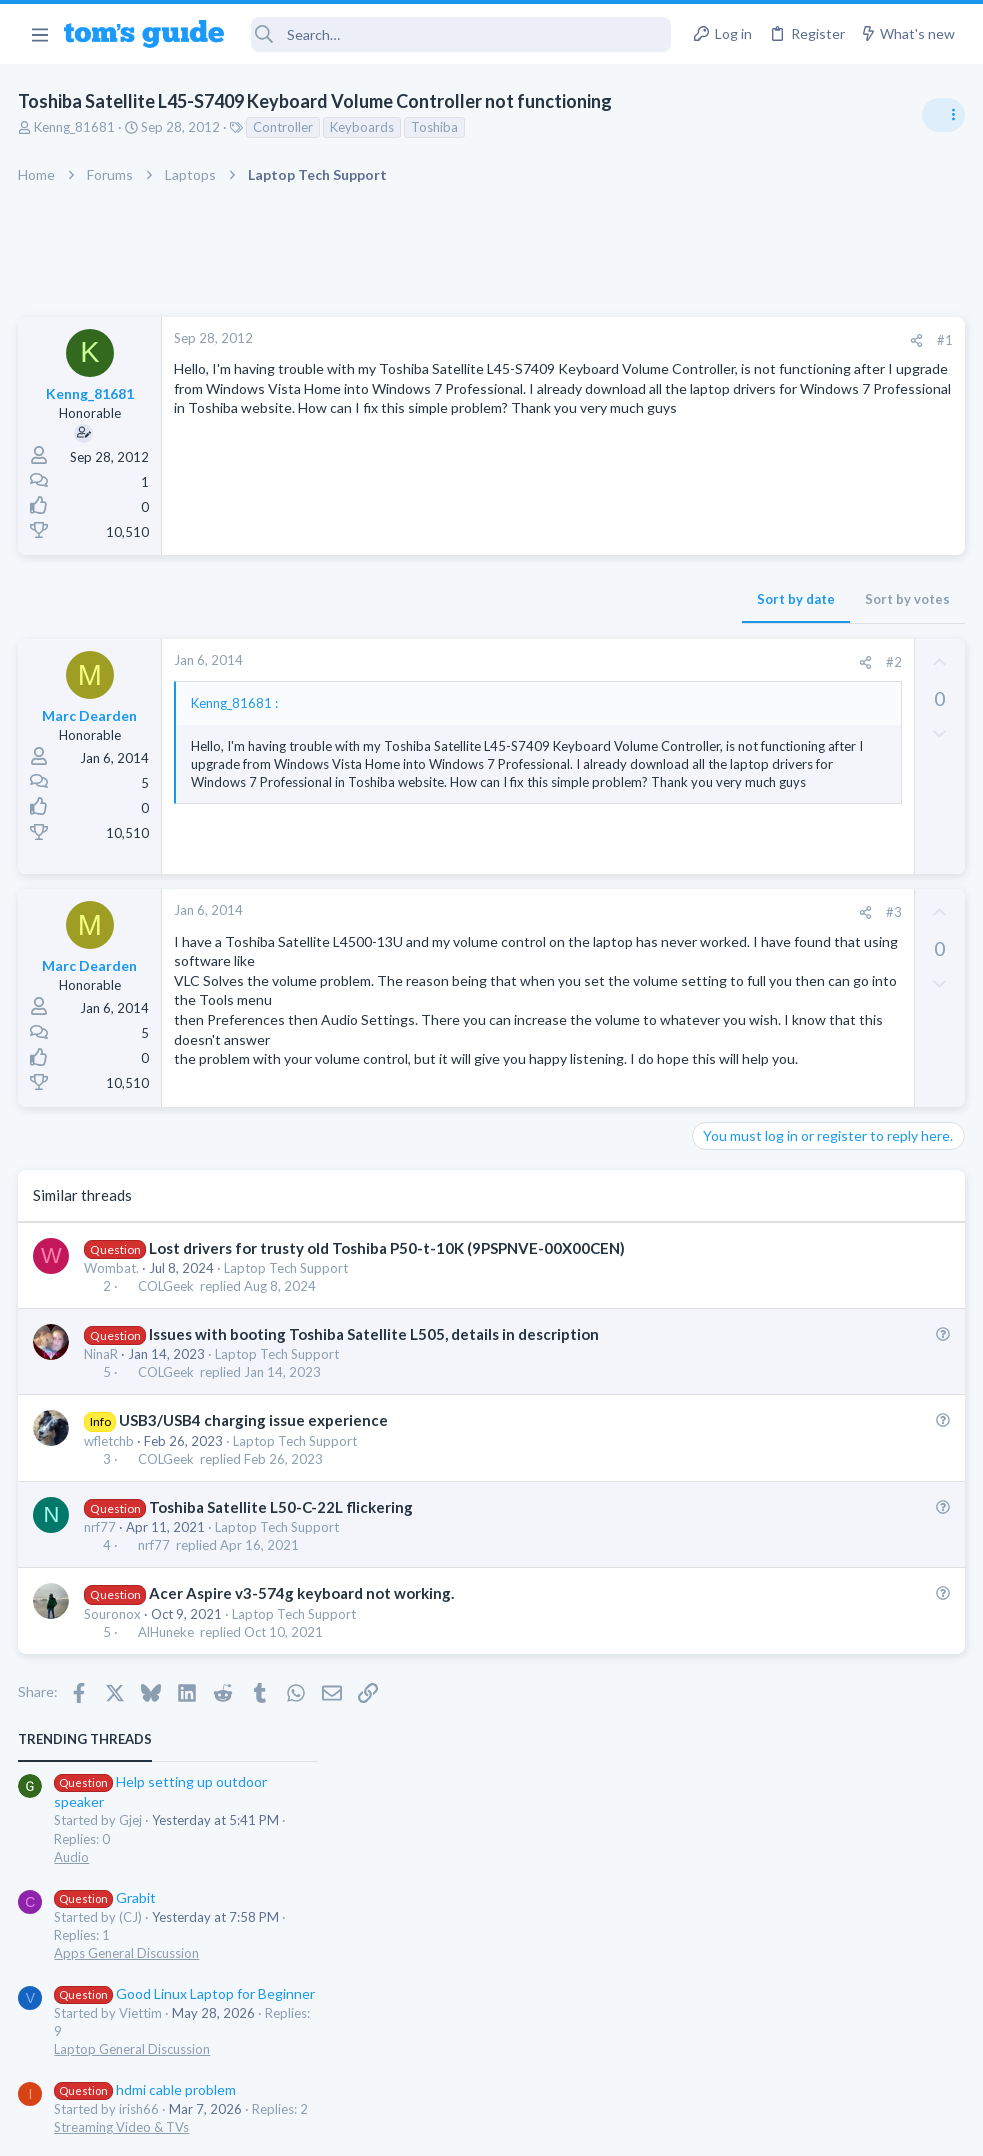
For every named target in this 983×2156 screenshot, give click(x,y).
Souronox (114, 1733)
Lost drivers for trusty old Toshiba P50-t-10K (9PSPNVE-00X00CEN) (388, 1367)
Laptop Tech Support (288, 1387)
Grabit (750, 484)
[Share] (594, 340)
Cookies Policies (417, 2127)
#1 (623, 340)
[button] (39, 34)
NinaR (103, 1473)
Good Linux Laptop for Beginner (829, 581)
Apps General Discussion (771, 541)
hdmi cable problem (790, 677)
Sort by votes (585, 599)
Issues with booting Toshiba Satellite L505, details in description (375, 1453)
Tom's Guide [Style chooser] (820, 2044)
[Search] (461, 34)
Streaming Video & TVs (766, 715)
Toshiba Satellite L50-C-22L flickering (282, 1626)
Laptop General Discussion (777, 637)
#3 (572, 967)
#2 (572, 662)
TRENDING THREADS (730, 327)
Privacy (543, 2127)
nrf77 (102, 1646)
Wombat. (113, 1387)
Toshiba (436, 127)
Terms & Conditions (681, 2127)
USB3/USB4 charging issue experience (254, 1540)
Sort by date (474, 599)
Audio (716, 445)
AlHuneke (167, 1751)
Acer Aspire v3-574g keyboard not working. (302, 1713)
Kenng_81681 (76, 127)
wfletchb (111, 1560)
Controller (285, 127)
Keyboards (364, 127)
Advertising (276, 2127)
